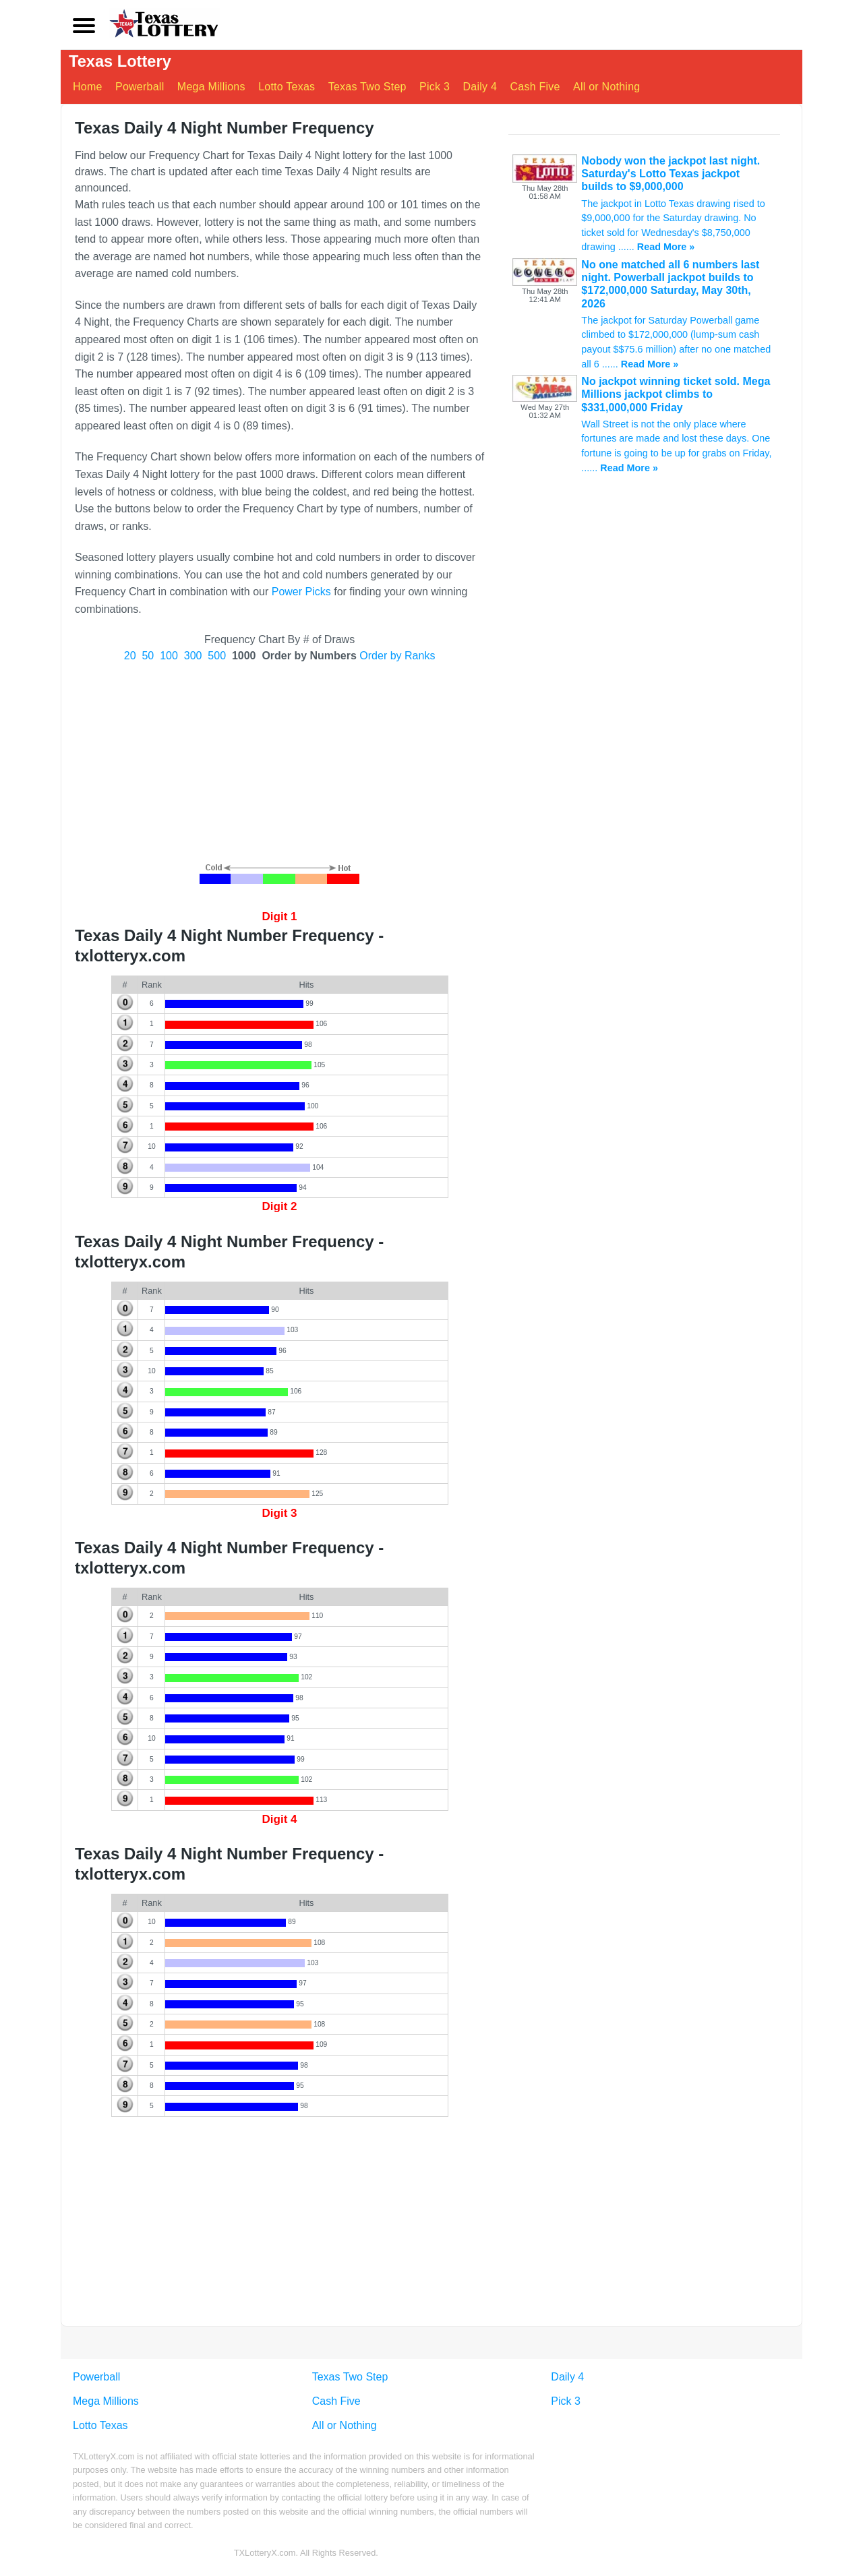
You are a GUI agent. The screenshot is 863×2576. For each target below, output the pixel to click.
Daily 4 (480, 86)
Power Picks (301, 591)
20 (130, 655)
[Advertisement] (279, 761)
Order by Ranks (397, 655)
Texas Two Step (367, 86)
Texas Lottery (121, 62)
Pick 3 (434, 86)
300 (193, 655)
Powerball (139, 86)
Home (87, 86)
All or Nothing (607, 86)
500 (217, 655)
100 (169, 655)
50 (148, 655)
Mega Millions (211, 86)
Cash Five (535, 86)
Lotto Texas (286, 86)
